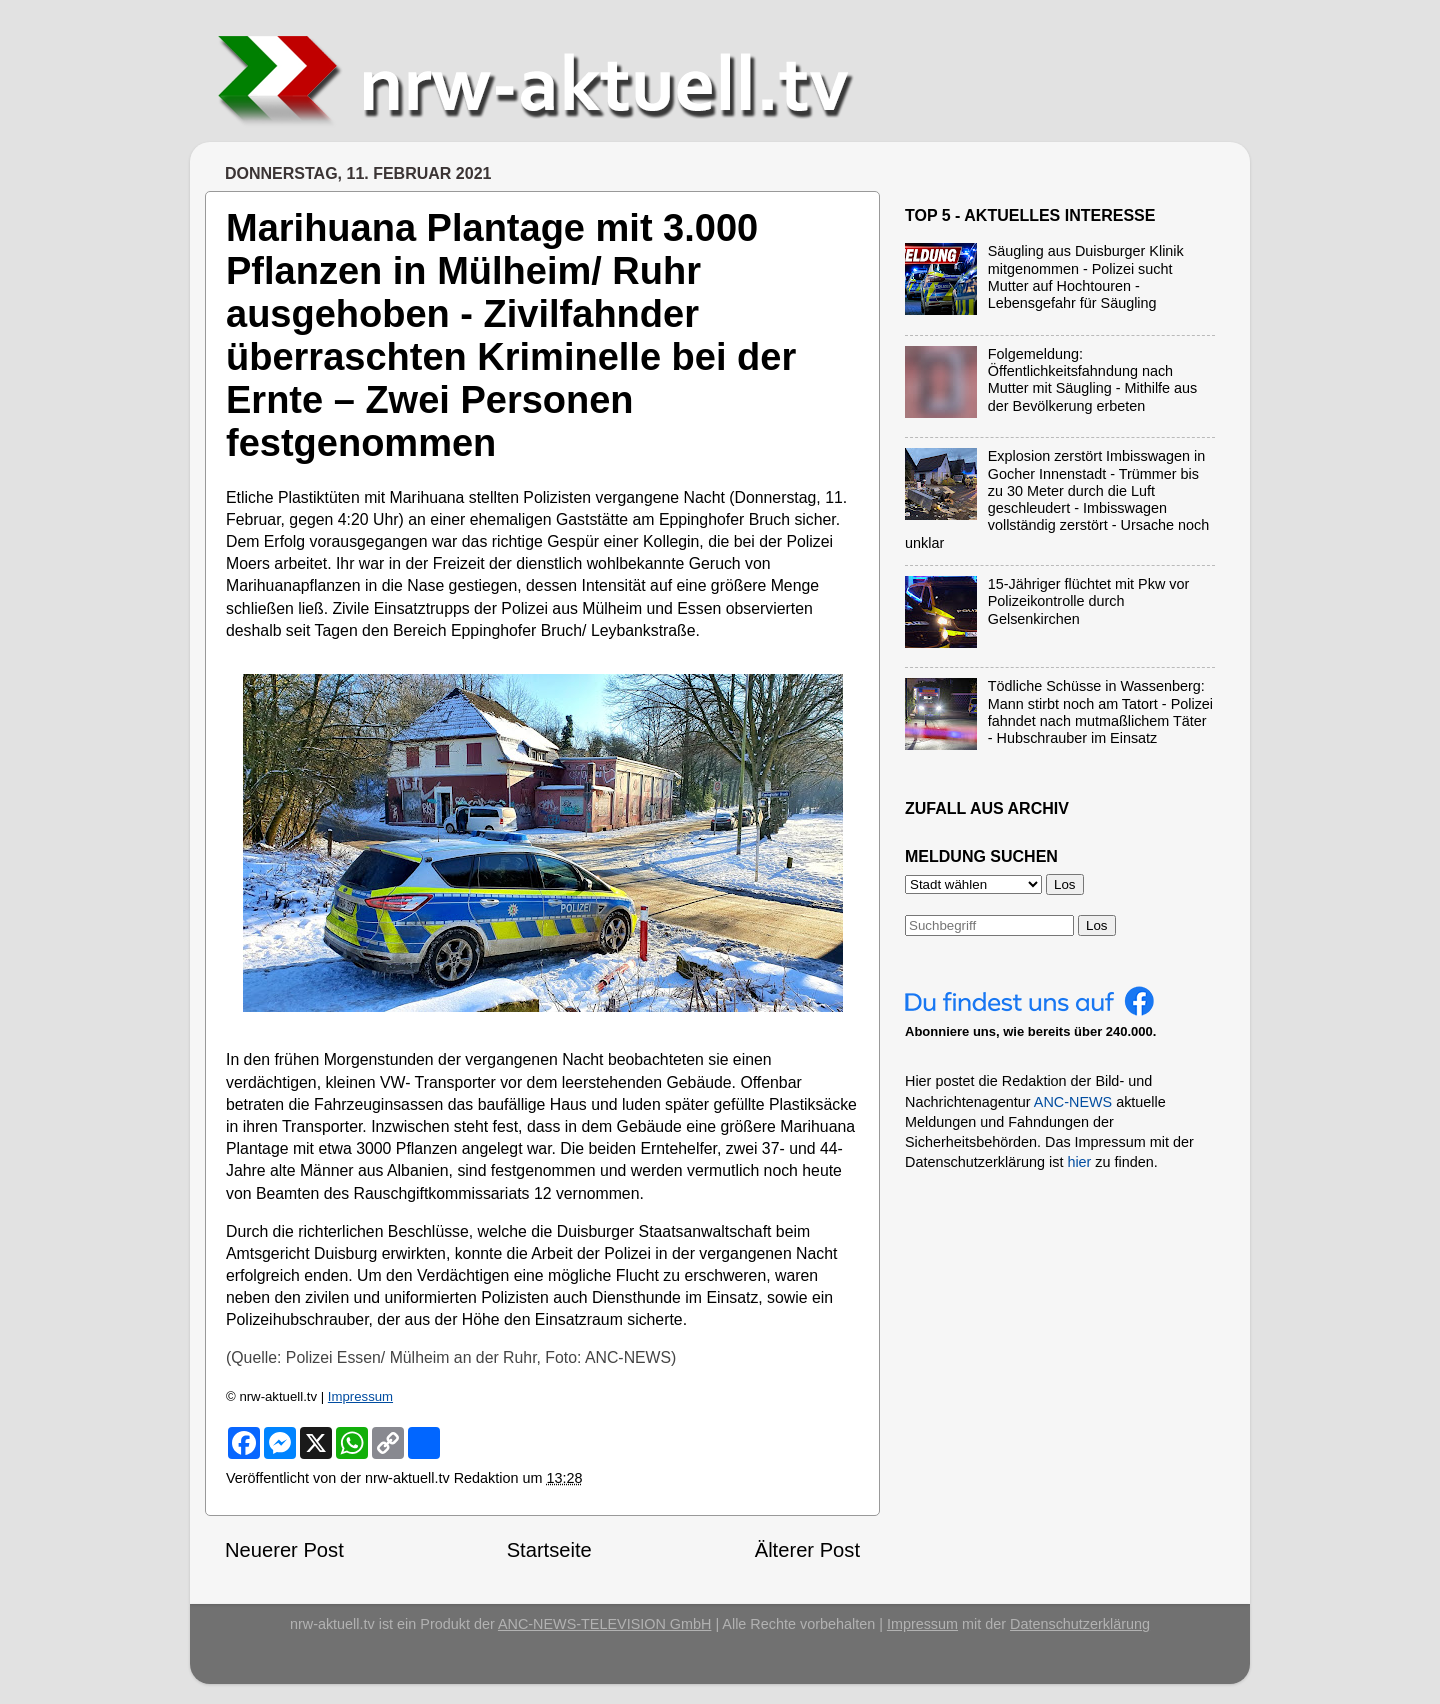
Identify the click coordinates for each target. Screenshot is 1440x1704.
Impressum (360, 1396)
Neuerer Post (284, 1550)
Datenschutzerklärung (1080, 1624)
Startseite (549, 1550)
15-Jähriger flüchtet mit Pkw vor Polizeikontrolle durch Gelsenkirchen (1089, 601)
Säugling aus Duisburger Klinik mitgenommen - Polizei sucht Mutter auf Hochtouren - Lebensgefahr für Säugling (1086, 277)
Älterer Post (807, 1550)
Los (1097, 925)
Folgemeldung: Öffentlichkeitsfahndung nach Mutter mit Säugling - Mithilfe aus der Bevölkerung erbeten (1093, 380)
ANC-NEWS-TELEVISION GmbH (605, 1624)
